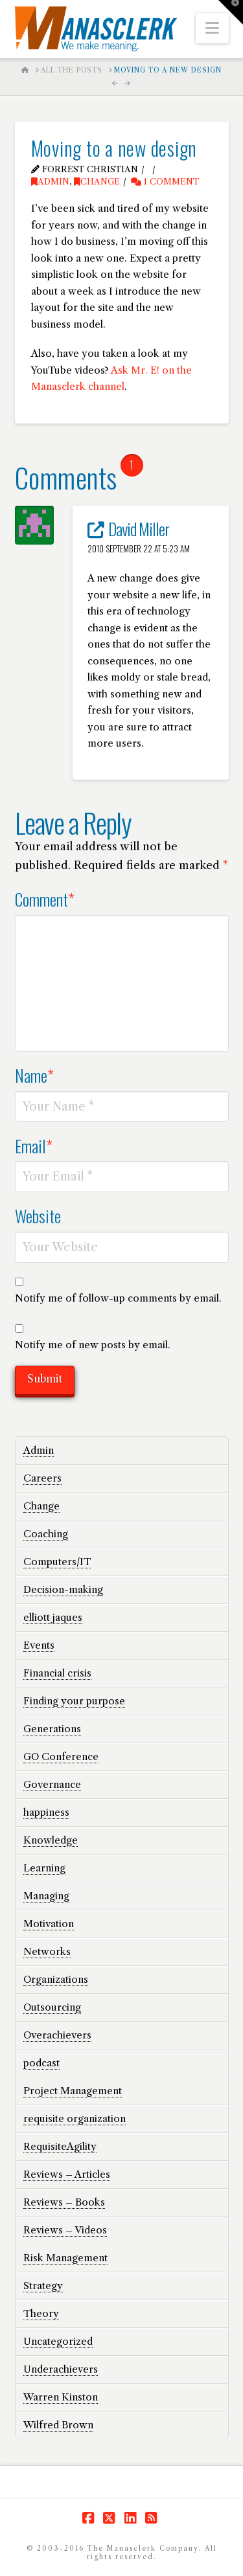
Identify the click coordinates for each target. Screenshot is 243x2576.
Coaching (45, 1534)
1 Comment (165, 181)
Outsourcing (52, 2007)
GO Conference (60, 1756)
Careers (42, 1478)
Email (34, 1145)
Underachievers (60, 2369)
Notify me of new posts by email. (92, 1345)
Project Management (72, 2091)
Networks (47, 1951)
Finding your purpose (74, 1701)
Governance (52, 1784)
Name (34, 1075)
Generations (52, 1729)
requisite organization (74, 2118)
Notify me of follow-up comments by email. (118, 1298)
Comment (45, 899)
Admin (50, 181)
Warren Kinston (60, 2397)
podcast (41, 2063)
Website (38, 1215)
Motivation (48, 1923)
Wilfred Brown (58, 2425)
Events (38, 1645)
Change (97, 181)
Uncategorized (58, 2341)
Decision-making (63, 1589)
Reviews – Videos (65, 2230)
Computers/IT (57, 1561)
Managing (46, 1896)
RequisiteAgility (60, 2146)
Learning (44, 1868)
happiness (46, 1812)
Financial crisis (57, 1673)
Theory (41, 2313)
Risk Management (65, 2258)
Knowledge (50, 1840)
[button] (212, 28)
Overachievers (57, 2035)
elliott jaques (52, 1617)
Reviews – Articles (66, 2174)
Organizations (55, 1979)
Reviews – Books (64, 2202)
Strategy (43, 2285)
